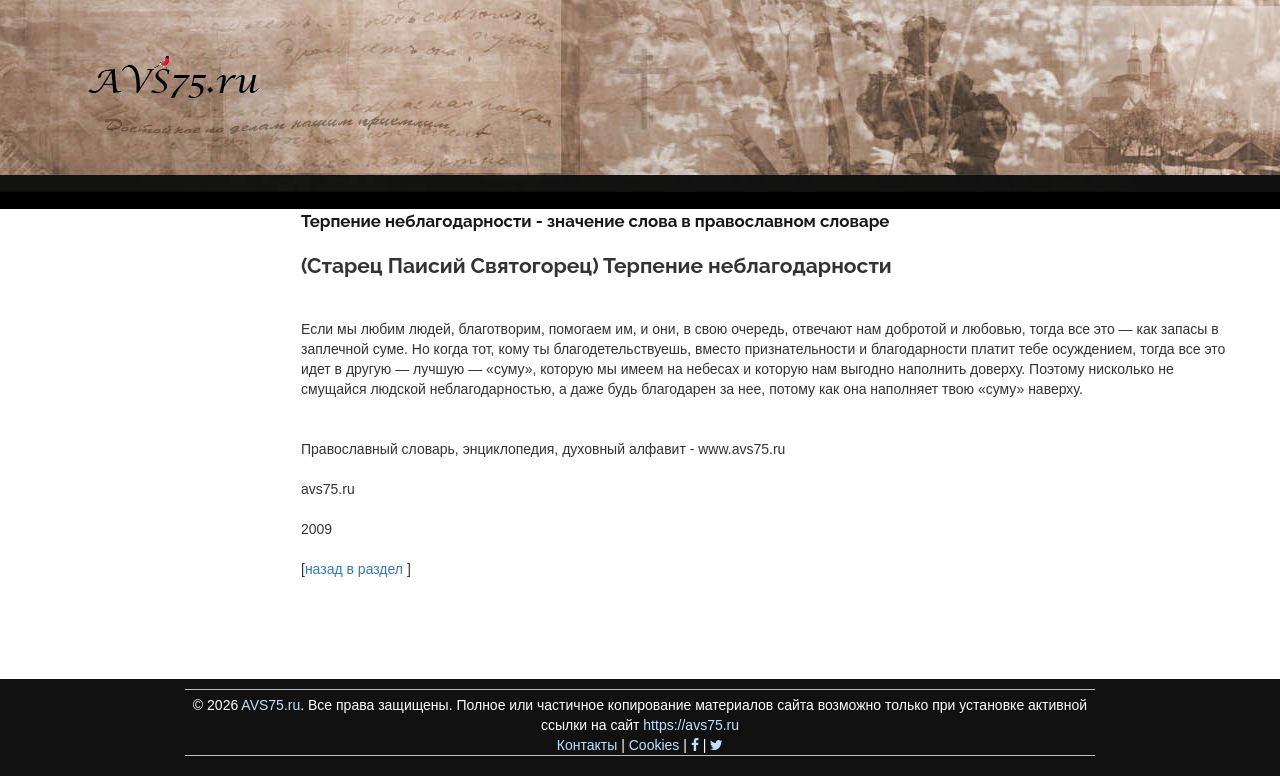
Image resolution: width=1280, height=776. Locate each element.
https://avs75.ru (691, 725)
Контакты (587, 745)
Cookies (654, 745)
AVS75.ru (270, 705)
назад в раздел (354, 569)
